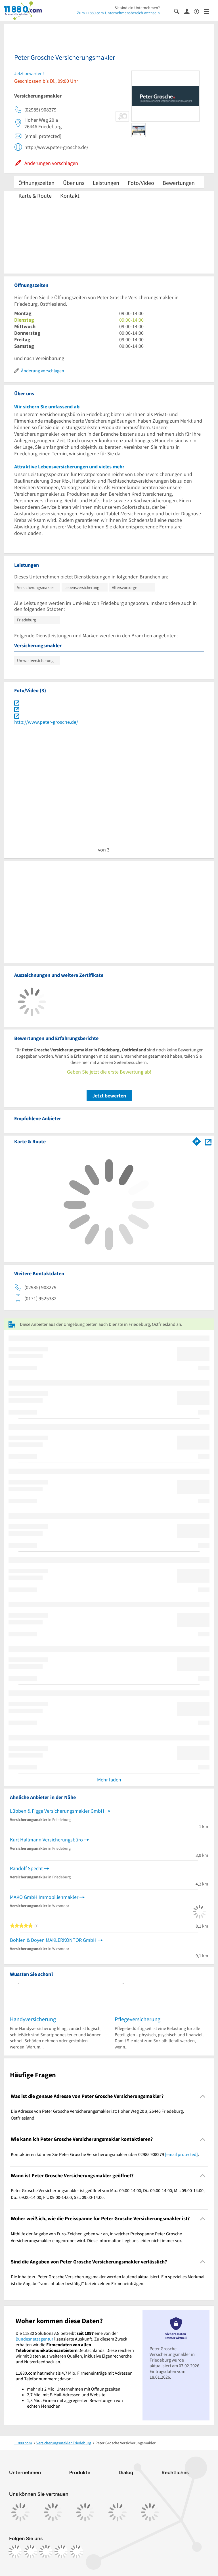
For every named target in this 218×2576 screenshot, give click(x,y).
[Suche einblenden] (179, 11)
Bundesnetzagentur (34, 2339)
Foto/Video (141, 182)
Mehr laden (109, 1779)
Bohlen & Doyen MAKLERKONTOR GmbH (53, 1940)
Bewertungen (179, 182)
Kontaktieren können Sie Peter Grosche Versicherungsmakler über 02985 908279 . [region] (105, 2154)
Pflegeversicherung (137, 2019)
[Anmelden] (189, 11)
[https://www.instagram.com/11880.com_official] (30, 2551)
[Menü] (209, 11)
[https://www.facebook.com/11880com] (15, 2551)
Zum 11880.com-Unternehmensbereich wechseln (118, 12)
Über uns (73, 182)
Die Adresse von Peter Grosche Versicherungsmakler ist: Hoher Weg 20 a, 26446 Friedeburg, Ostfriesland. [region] (97, 2114)
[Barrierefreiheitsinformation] (199, 11)
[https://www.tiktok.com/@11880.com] (46, 2551)
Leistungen (106, 182)
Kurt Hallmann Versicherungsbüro (46, 1839)
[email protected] (181, 2154)
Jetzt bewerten (109, 1095)
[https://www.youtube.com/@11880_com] (76, 2551)
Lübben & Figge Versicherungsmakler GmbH (57, 1811)
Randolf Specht (26, 1868)
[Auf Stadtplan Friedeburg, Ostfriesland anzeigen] (208, 1141)
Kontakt (69, 195)
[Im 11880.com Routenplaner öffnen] (196, 1140)
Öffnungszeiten (36, 182)
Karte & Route (35, 195)
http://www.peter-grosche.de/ (46, 722)
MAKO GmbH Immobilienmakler (44, 1897)
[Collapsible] (202, 2096)
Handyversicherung (33, 2019)
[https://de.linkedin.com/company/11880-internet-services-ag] (61, 2551)
